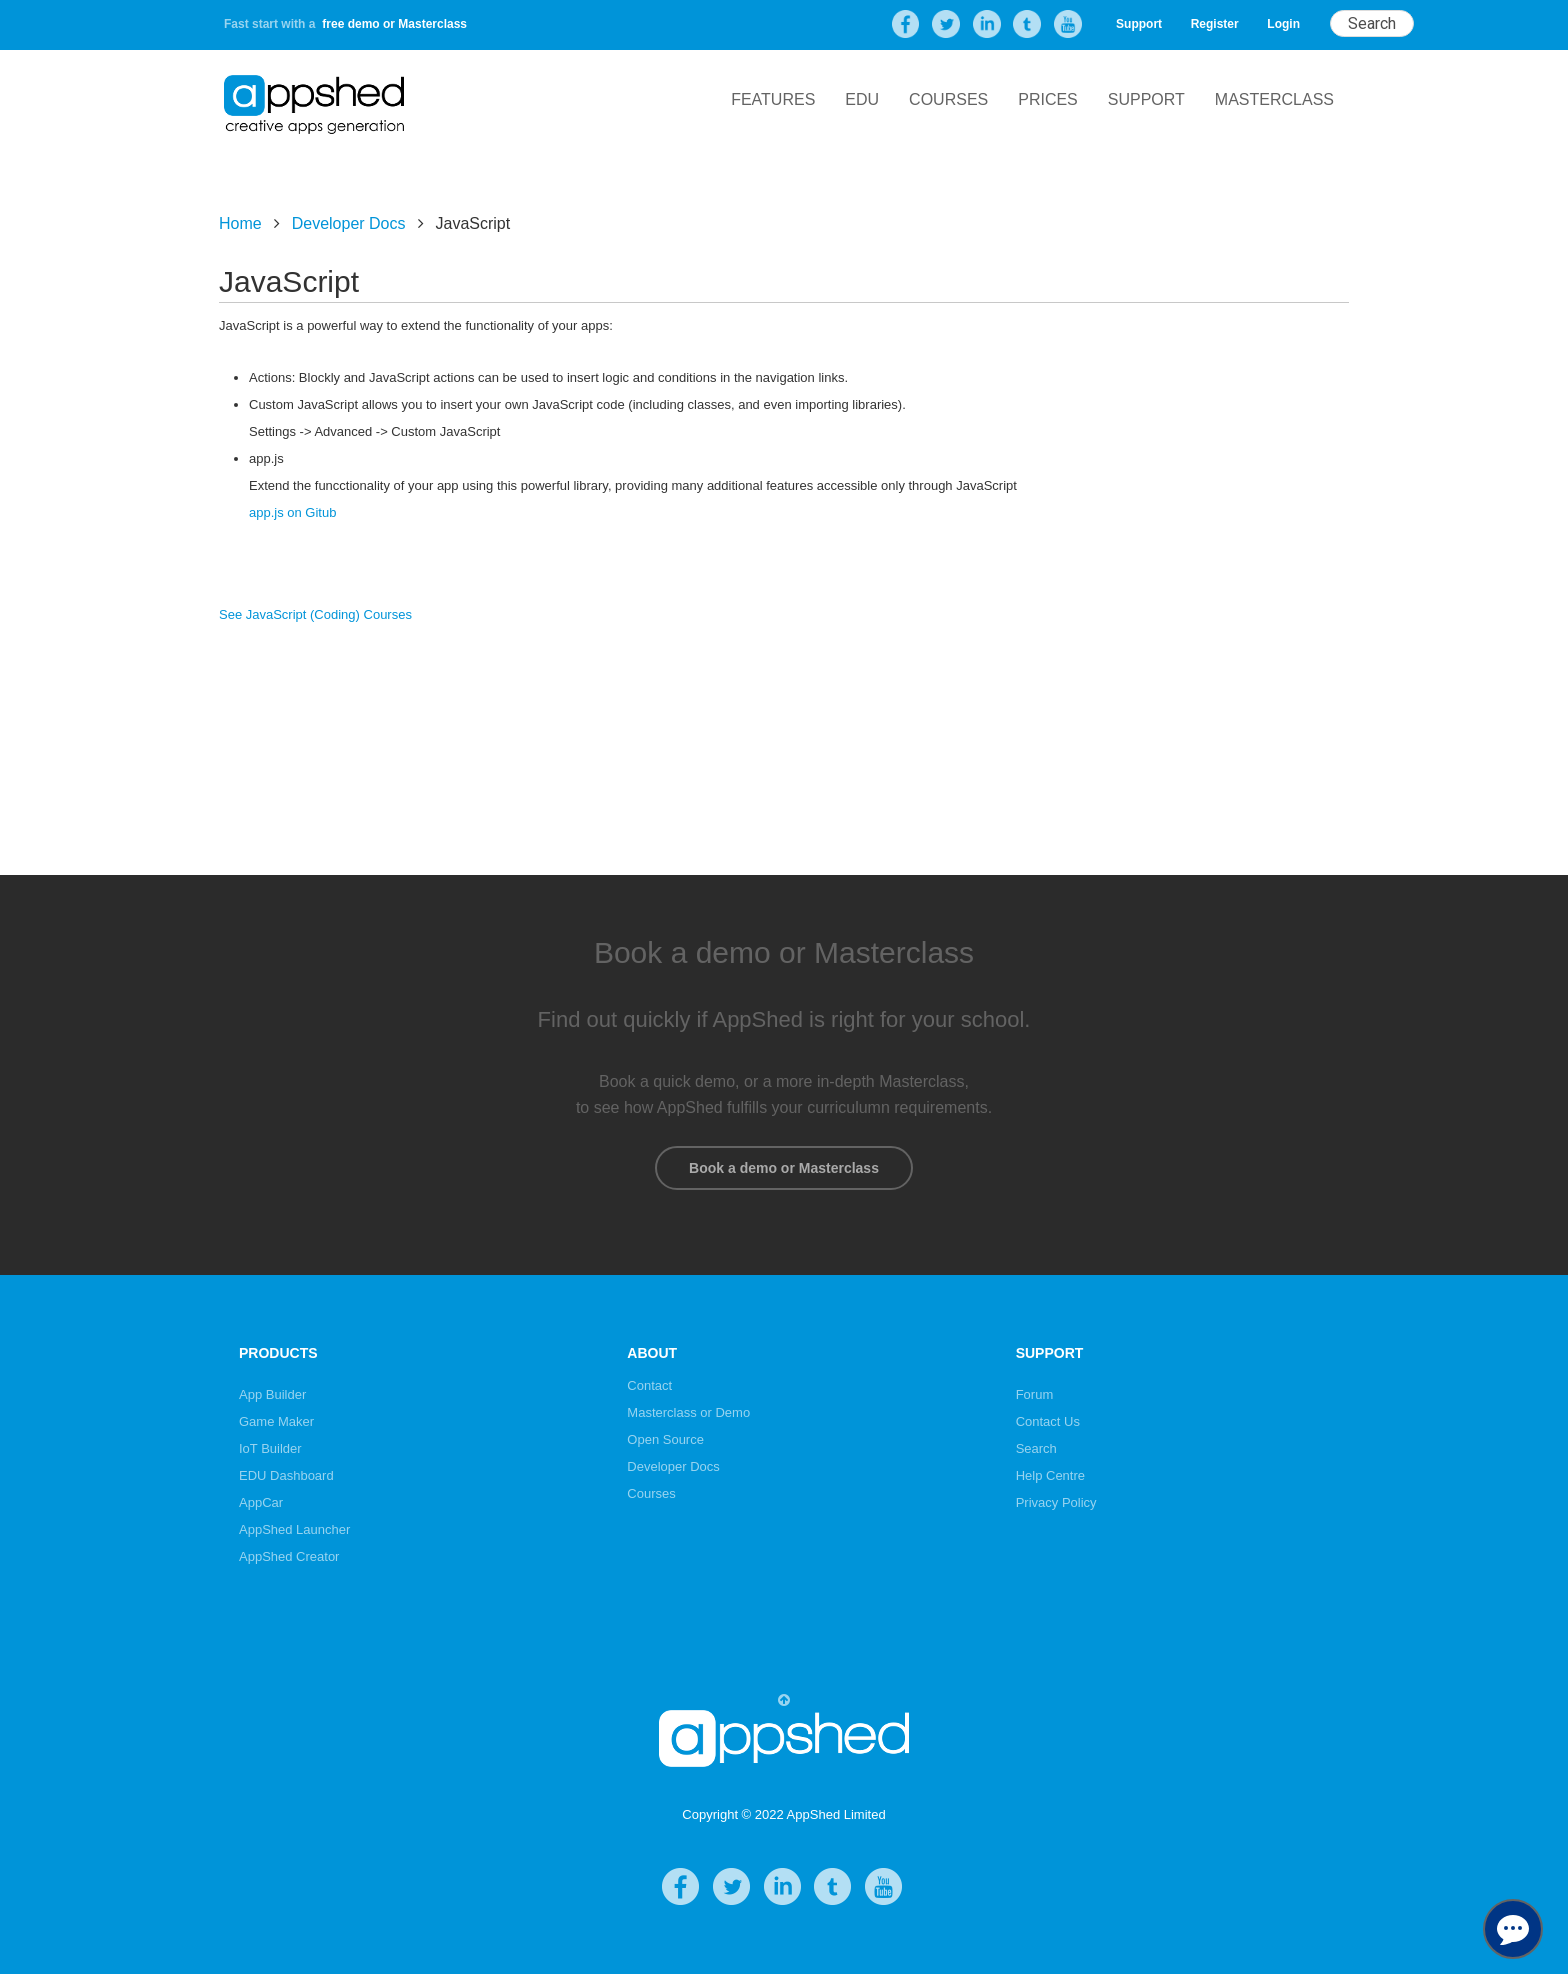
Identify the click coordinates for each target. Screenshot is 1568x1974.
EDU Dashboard (286, 1475)
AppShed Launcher (294, 1529)
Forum (1035, 1394)
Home (240, 223)
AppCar (261, 1502)
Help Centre (1050, 1475)
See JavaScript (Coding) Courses (315, 614)
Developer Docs (349, 223)
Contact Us (1048, 1421)
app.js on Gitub (292, 512)
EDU (862, 99)
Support (1139, 24)
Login (1283, 24)
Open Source (665, 1439)
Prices (1048, 99)
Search (1036, 1448)
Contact (649, 1385)
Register (1215, 24)
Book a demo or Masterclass (783, 1168)
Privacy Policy (1056, 1502)
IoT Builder (270, 1448)
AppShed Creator (289, 1556)
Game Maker (276, 1421)
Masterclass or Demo (688, 1412)
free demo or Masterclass (394, 24)
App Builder (272, 1394)
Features (773, 99)
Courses (948, 99)
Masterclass (1274, 99)
